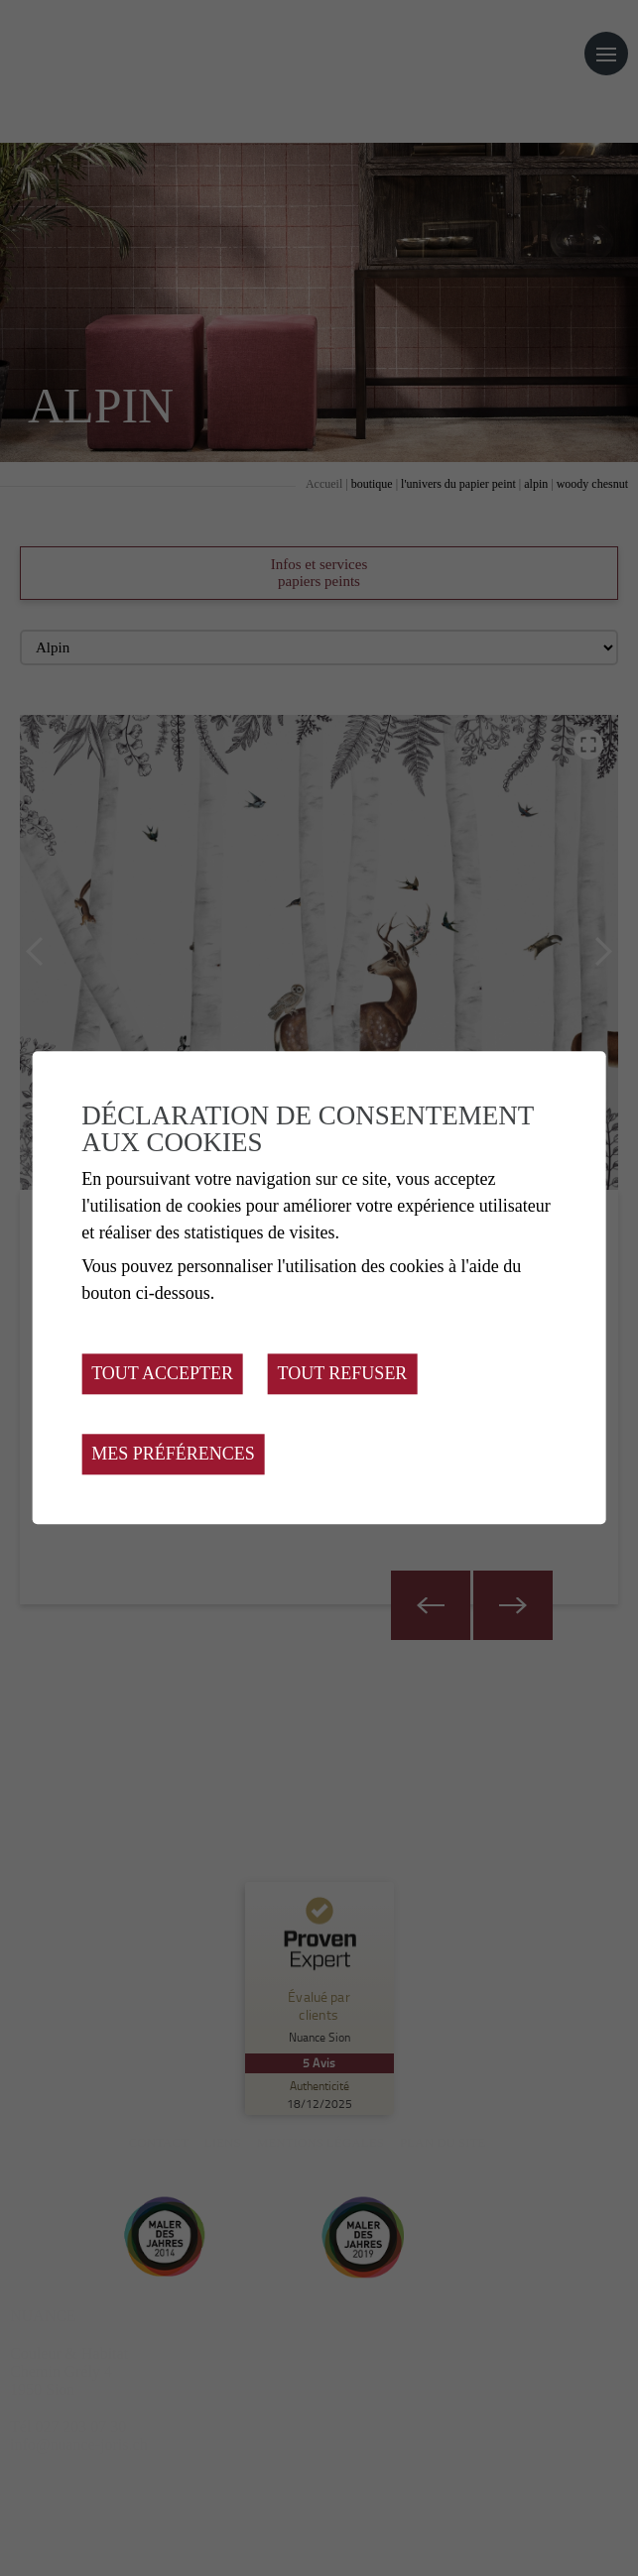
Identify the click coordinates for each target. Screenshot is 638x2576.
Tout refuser (343, 1374)
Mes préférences (173, 1454)
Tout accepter (162, 1374)
